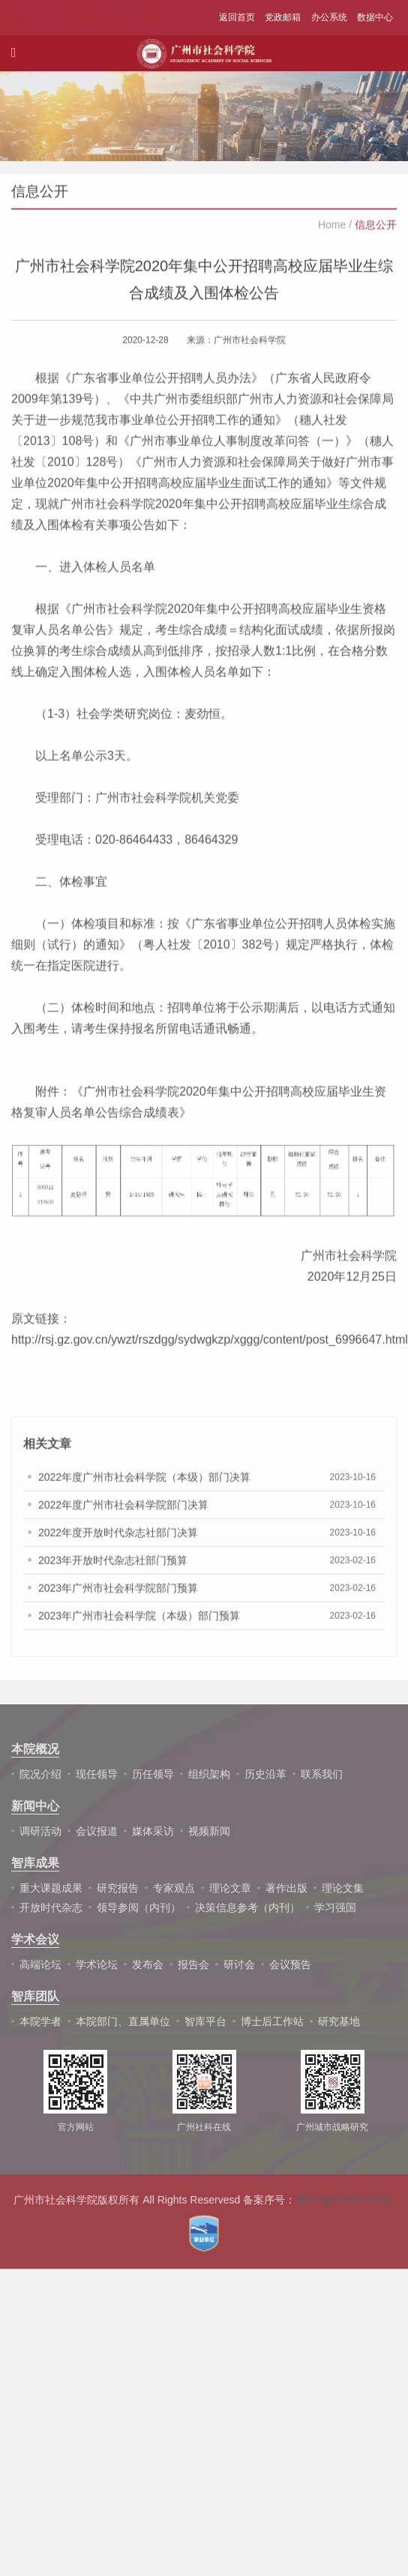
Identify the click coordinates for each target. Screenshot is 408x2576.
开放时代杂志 (51, 1907)
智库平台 (205, 2021)
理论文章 (230, 1888)
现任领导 (97, 1774)
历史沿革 (265, 1774)
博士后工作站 (272, 2021)
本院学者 (41, 2021)
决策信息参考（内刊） (247, 1907)
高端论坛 (41, 1964)
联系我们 (322, 1774)
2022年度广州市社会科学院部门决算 (123, 1514)
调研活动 (41, 1831)
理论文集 (343, 1888)
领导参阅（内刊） (139, 1907)
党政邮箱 (283, 17)
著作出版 (287, 1888)
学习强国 (335, 1907)
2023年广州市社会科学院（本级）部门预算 (139, 1625)
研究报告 (118, 1888)
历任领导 (153, 1774)
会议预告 (290, 1964)
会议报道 (97, 1831)
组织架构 (209, 1774)
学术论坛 (97, 1964)
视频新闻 (209, 1831)
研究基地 (339, 2021)
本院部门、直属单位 (123, 2021)
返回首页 (237, 17)
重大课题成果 (51, 1888)
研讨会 (239, 1964)
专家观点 (174, 1888)
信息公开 (376, 234)
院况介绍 (41, 1774)
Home (332, 234)
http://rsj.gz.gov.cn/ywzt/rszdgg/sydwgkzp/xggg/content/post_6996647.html (209, 1348)
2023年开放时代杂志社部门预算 (113, 1569)
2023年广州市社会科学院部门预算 (118, 1597)
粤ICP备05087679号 (344, 2200)
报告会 (193, 1964)
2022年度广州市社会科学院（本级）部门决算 (144, 1486)
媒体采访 (153, 1831)
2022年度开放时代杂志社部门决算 (118, 1542)
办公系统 (329, 17)
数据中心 (375, 17)
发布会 (148, 1964)
